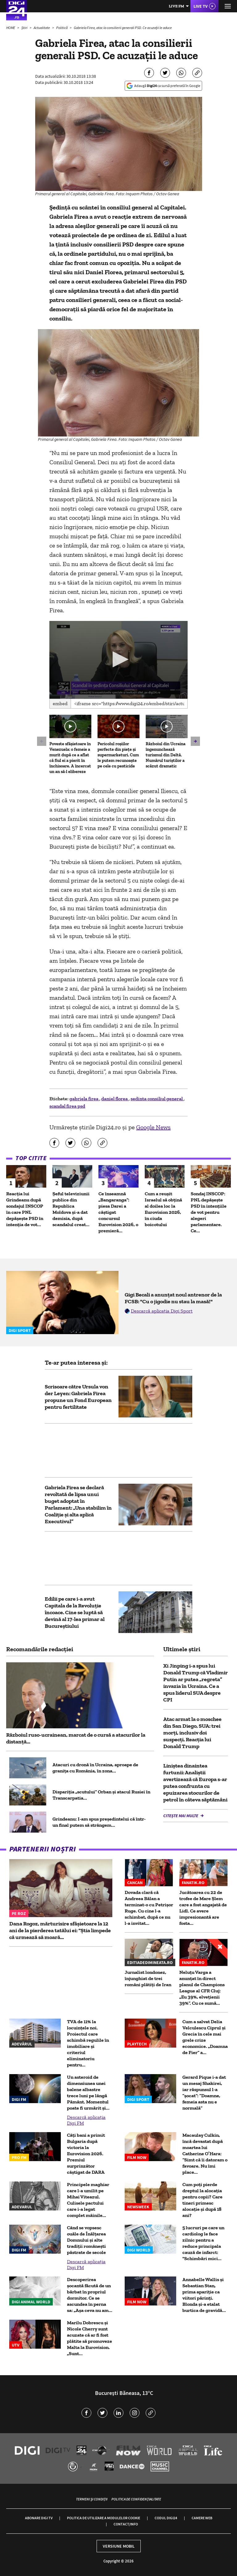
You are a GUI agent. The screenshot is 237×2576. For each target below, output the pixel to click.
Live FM (176, 6)
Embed (60, 703)
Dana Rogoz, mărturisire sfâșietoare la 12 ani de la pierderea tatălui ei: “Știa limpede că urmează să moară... (60, 1930)
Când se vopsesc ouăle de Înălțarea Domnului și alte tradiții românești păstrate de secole (86, 2240)
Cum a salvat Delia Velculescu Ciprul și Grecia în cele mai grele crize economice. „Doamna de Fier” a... (205, 2037)
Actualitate (42, 27)
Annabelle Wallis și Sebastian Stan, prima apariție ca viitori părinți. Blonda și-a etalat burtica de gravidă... (204, 2294)
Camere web (202, 2518)
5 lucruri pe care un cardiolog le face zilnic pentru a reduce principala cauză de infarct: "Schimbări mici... (203, 2243)
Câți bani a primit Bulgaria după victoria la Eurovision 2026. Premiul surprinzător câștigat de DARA (86, 2153)
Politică (62, 27)
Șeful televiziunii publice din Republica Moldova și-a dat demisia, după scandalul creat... (70, 1209)
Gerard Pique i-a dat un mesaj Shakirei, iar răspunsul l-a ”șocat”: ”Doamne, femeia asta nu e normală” (204, 2092)
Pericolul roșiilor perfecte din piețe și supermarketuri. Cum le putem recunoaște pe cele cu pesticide (118, 755)
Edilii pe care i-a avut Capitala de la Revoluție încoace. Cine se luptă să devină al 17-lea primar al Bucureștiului (75, 1612)
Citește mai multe (181, 1815)
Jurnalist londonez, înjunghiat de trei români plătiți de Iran (148, 1978)
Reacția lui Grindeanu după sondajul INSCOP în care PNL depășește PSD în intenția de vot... (24, 1209)
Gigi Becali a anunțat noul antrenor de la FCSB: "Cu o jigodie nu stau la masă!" (173, 1298)
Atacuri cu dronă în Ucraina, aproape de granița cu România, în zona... (95, 1768)
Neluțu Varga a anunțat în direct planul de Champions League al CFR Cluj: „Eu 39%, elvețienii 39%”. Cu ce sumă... (202, 1987)
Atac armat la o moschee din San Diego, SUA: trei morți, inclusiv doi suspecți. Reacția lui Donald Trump (192, 1733)
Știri (24, 27)
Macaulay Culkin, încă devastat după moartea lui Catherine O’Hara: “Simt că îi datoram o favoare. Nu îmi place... (204, 2153)
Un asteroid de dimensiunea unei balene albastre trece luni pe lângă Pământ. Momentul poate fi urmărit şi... (88, 2092)
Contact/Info (126, 2524)
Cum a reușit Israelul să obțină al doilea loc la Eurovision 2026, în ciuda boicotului (163, 1209)
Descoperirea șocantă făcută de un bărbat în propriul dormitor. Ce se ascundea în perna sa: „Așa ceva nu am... (89, 2294)
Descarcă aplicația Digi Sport (162, 1311)
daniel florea (115, 1099)
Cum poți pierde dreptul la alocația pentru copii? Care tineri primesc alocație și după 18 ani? (202, 2199)
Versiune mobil (119, 2546)
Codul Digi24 (166, 2518)
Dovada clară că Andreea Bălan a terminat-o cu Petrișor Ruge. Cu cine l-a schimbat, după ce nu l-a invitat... (149, 1907)
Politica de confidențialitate (136, 2499)
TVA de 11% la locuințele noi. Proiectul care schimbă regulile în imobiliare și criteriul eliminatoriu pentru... (88, 2043)
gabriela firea (84, 1099)
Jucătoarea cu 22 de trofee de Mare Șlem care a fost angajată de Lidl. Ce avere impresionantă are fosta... (203, 1907)
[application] (118, 660)
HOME (11, 27)
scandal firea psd (67, 1106)
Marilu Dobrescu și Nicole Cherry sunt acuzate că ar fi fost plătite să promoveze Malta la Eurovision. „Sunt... (89, 2338)
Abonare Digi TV (38, 2518)
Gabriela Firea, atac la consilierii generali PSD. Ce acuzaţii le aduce (123, 27)
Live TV (200, 6)
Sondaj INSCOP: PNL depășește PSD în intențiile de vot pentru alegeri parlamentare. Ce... (209, 1212)
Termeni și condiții (91, 2499)
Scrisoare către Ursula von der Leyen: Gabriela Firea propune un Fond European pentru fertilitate (78, 1396)
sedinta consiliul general (157, 1099)
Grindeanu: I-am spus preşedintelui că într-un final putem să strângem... (99, 1822)
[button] (119, 659)
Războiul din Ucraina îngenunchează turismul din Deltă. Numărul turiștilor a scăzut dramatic (165, 755)
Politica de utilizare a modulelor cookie (103, 2518)
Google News (153, 1127)
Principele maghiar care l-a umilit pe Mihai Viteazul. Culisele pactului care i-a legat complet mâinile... (88, 2199)
